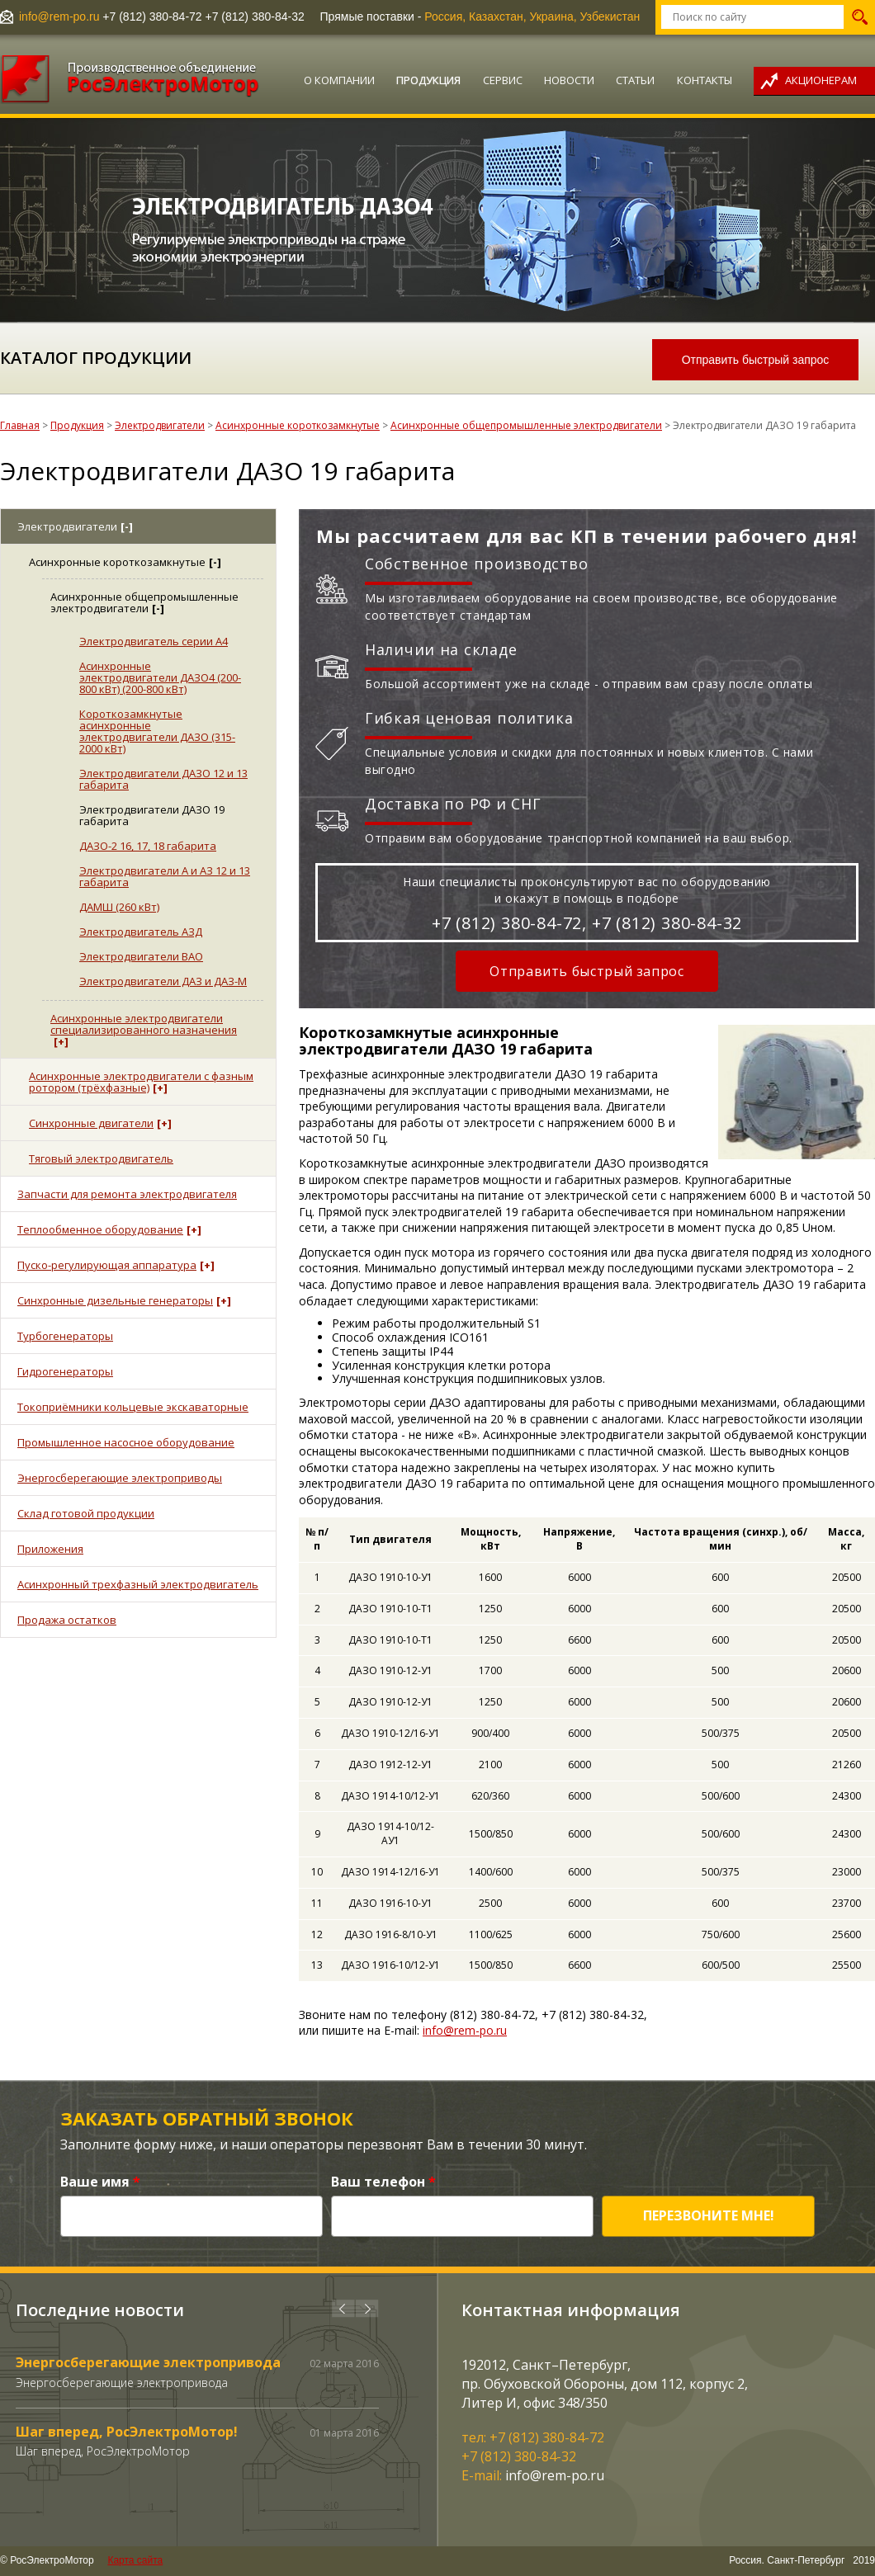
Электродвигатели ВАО (141, 956)
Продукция (428, 80)
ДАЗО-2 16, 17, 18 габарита (147, 845)
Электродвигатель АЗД (140, 931)
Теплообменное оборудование (109, 1229)
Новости (569, 80)
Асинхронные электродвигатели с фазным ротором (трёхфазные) (141, 1082)
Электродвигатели (160, 425)
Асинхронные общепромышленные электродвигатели (526, 425)
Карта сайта (135, 2560)
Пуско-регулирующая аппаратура (116, 1264)
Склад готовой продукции (85, 1513)
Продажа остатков (66, 1619)
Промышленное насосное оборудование (125, 1442)
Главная (20, 425)
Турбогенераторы (65, 1335)
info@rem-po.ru (59, 16)
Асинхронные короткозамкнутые (297, 425)
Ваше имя (100, 2182)
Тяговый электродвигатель (101, 1158)
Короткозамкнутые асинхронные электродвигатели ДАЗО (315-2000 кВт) (157, 731)
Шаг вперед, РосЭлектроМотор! (127, 2432)
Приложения (50, 1548)
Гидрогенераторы (65, 1371)
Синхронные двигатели (100, 1123)
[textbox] (752, 17)
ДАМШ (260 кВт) (119, 906)
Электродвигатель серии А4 (153, 641)
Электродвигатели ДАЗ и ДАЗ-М (163, 981)
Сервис (503, 80)
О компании (339, 80)
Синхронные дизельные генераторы (124, 1300)
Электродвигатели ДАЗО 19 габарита (152, 815)
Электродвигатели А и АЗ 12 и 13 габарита (164, 876)
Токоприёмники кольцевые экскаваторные (132, 1406)
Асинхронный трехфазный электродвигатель (137, 1584)
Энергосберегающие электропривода (148, 2362)
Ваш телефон (383, 2182)
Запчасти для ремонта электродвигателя (127, 1194)
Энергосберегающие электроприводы (119, 1477)
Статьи (635, 80)
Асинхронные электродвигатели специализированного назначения (143, 1030)
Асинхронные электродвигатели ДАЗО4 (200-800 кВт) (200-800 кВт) (160, 677)
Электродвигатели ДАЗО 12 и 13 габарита (163, 779)
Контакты (704, 80)
